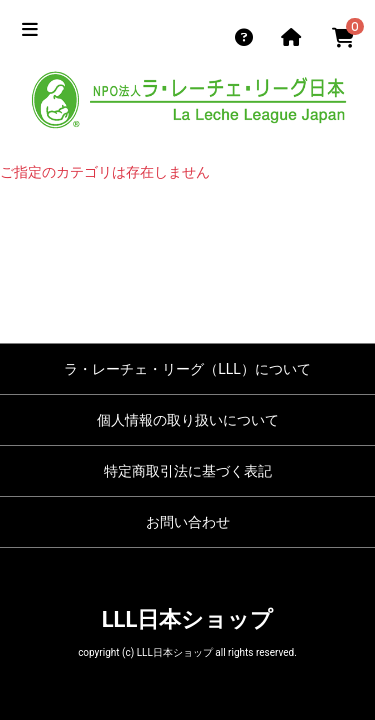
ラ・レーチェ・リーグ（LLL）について (187, 369)
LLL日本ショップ (188, 619)
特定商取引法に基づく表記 (188, 471)
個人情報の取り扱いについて (188, 420)
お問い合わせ (188, 522)
